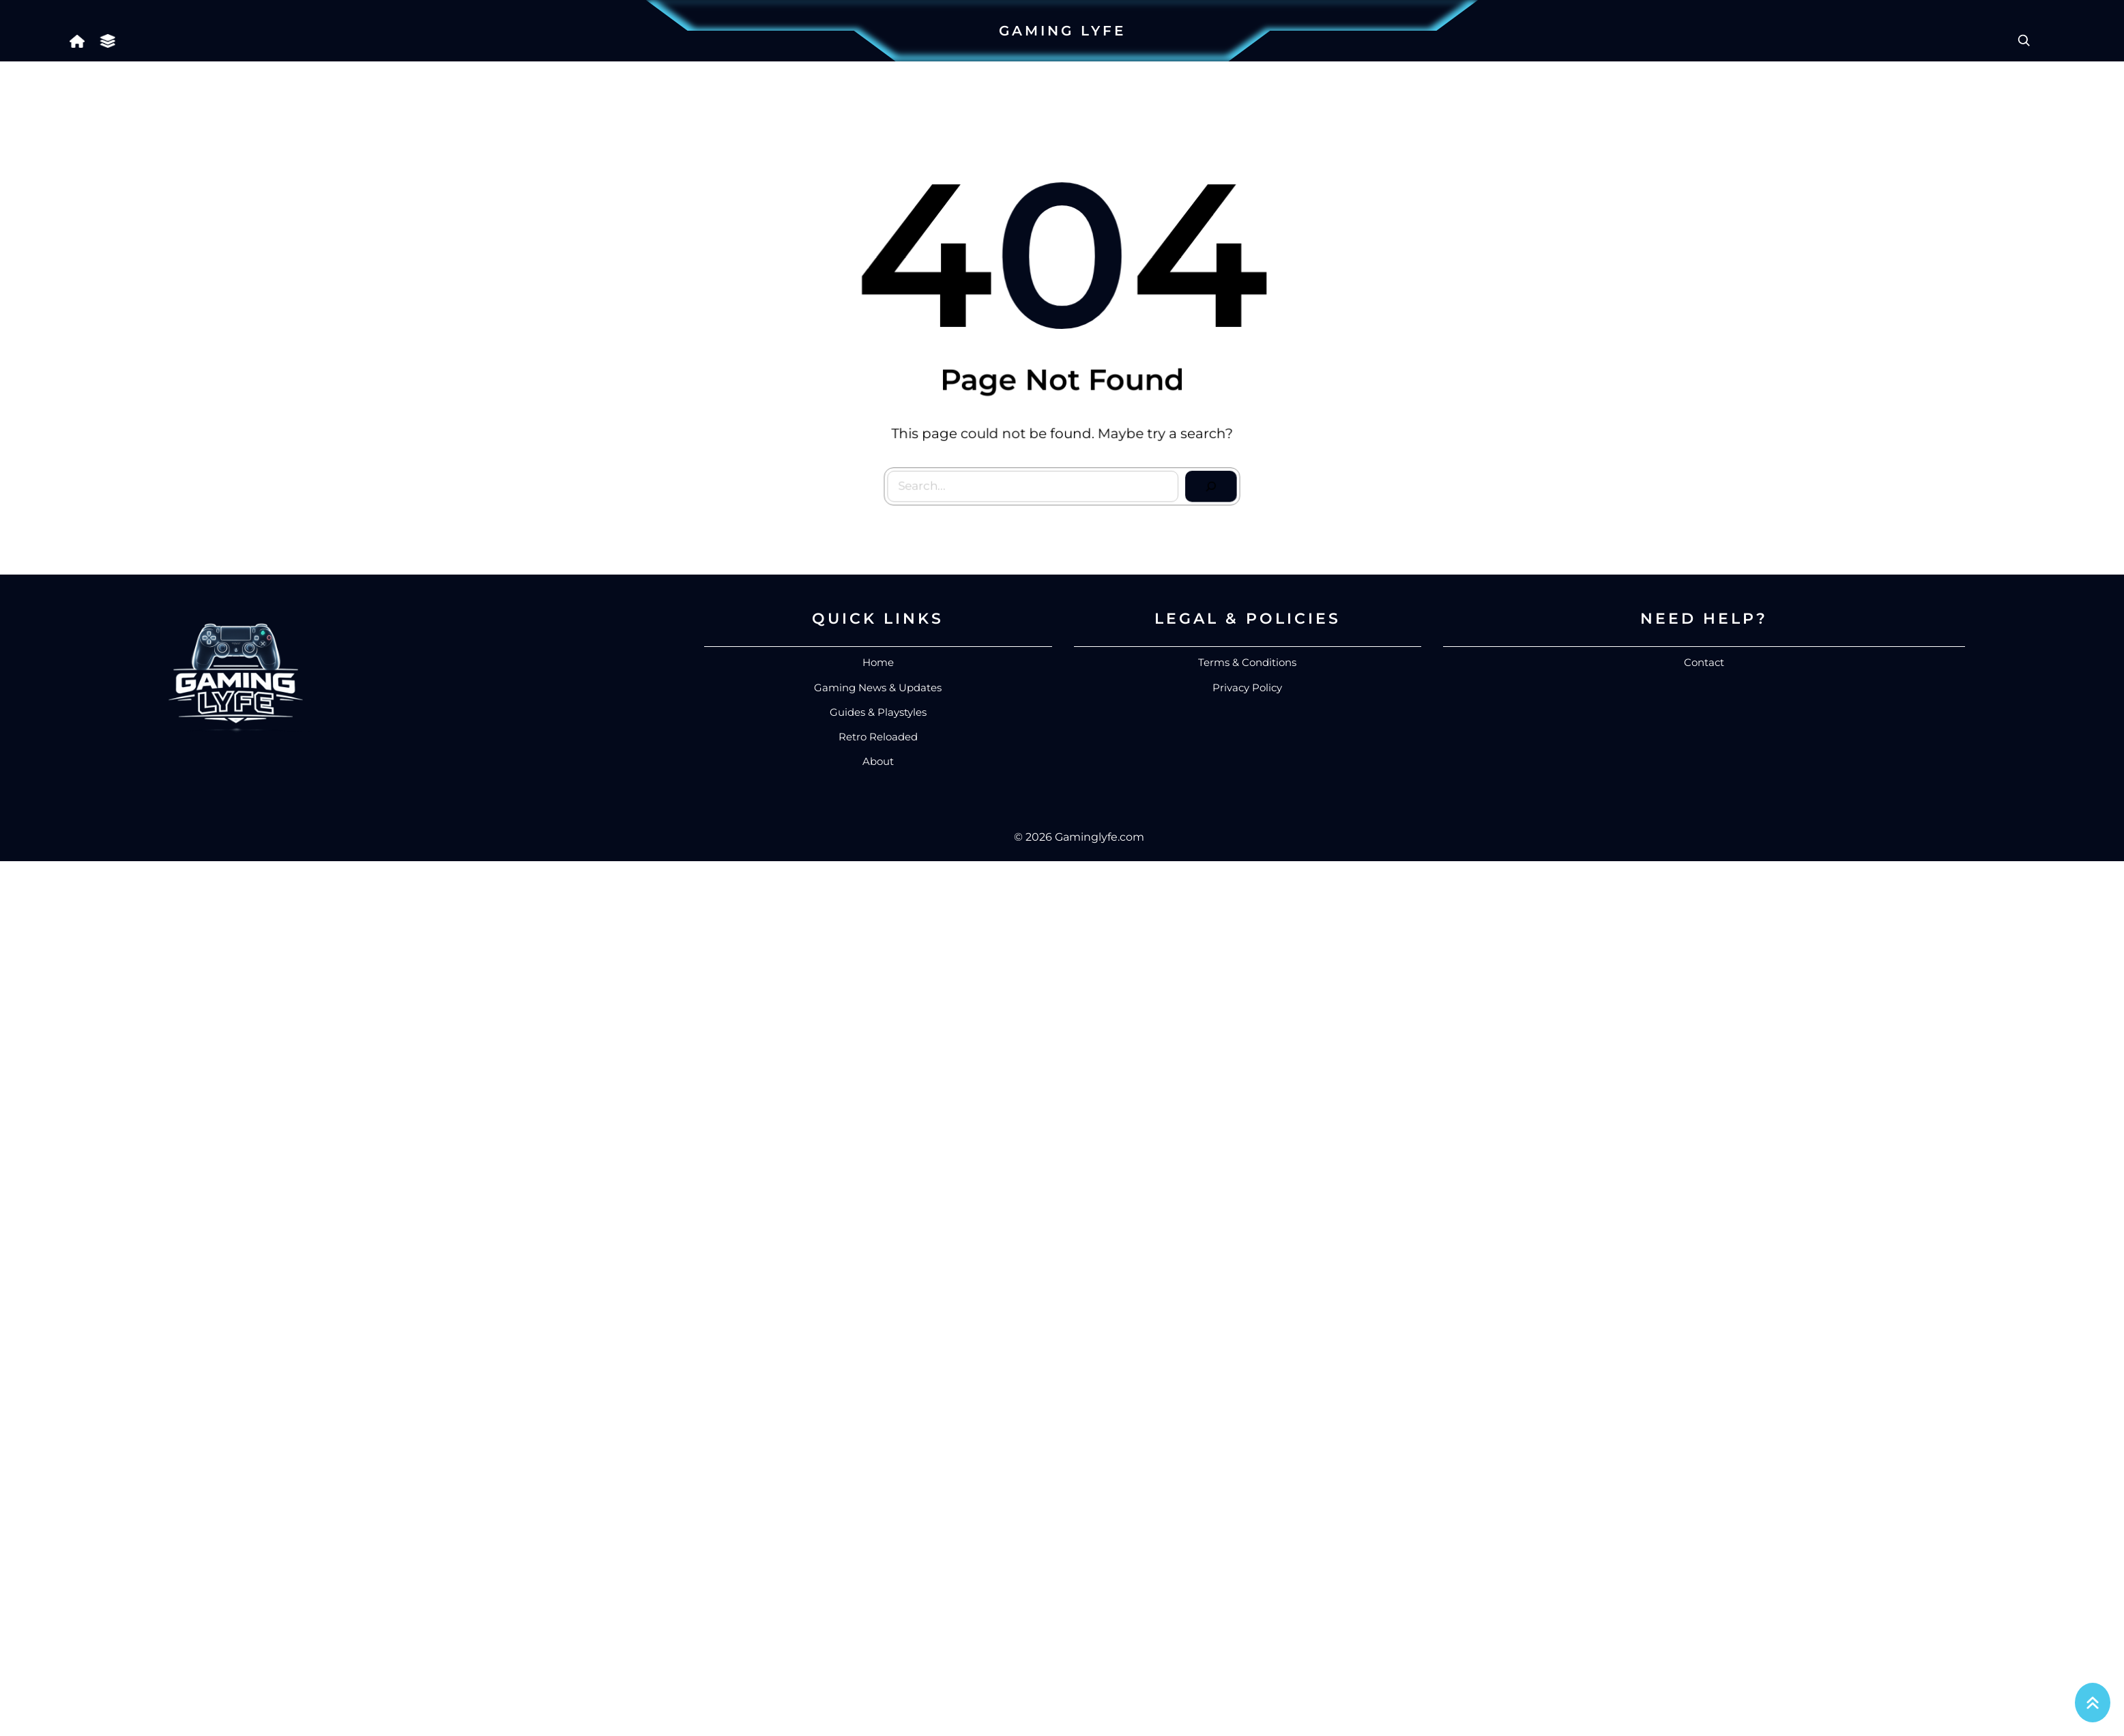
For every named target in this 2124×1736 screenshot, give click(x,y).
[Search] (1206, 482)
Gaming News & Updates (878, 687)
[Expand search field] (2023, 40)
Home (878, 662)
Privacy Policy (1247, 687)
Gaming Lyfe (1062, 31)
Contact (1704, 662)
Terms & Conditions (1247, 662)
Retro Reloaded (878, 736)
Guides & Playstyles (878, 712)
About (878, 761)
